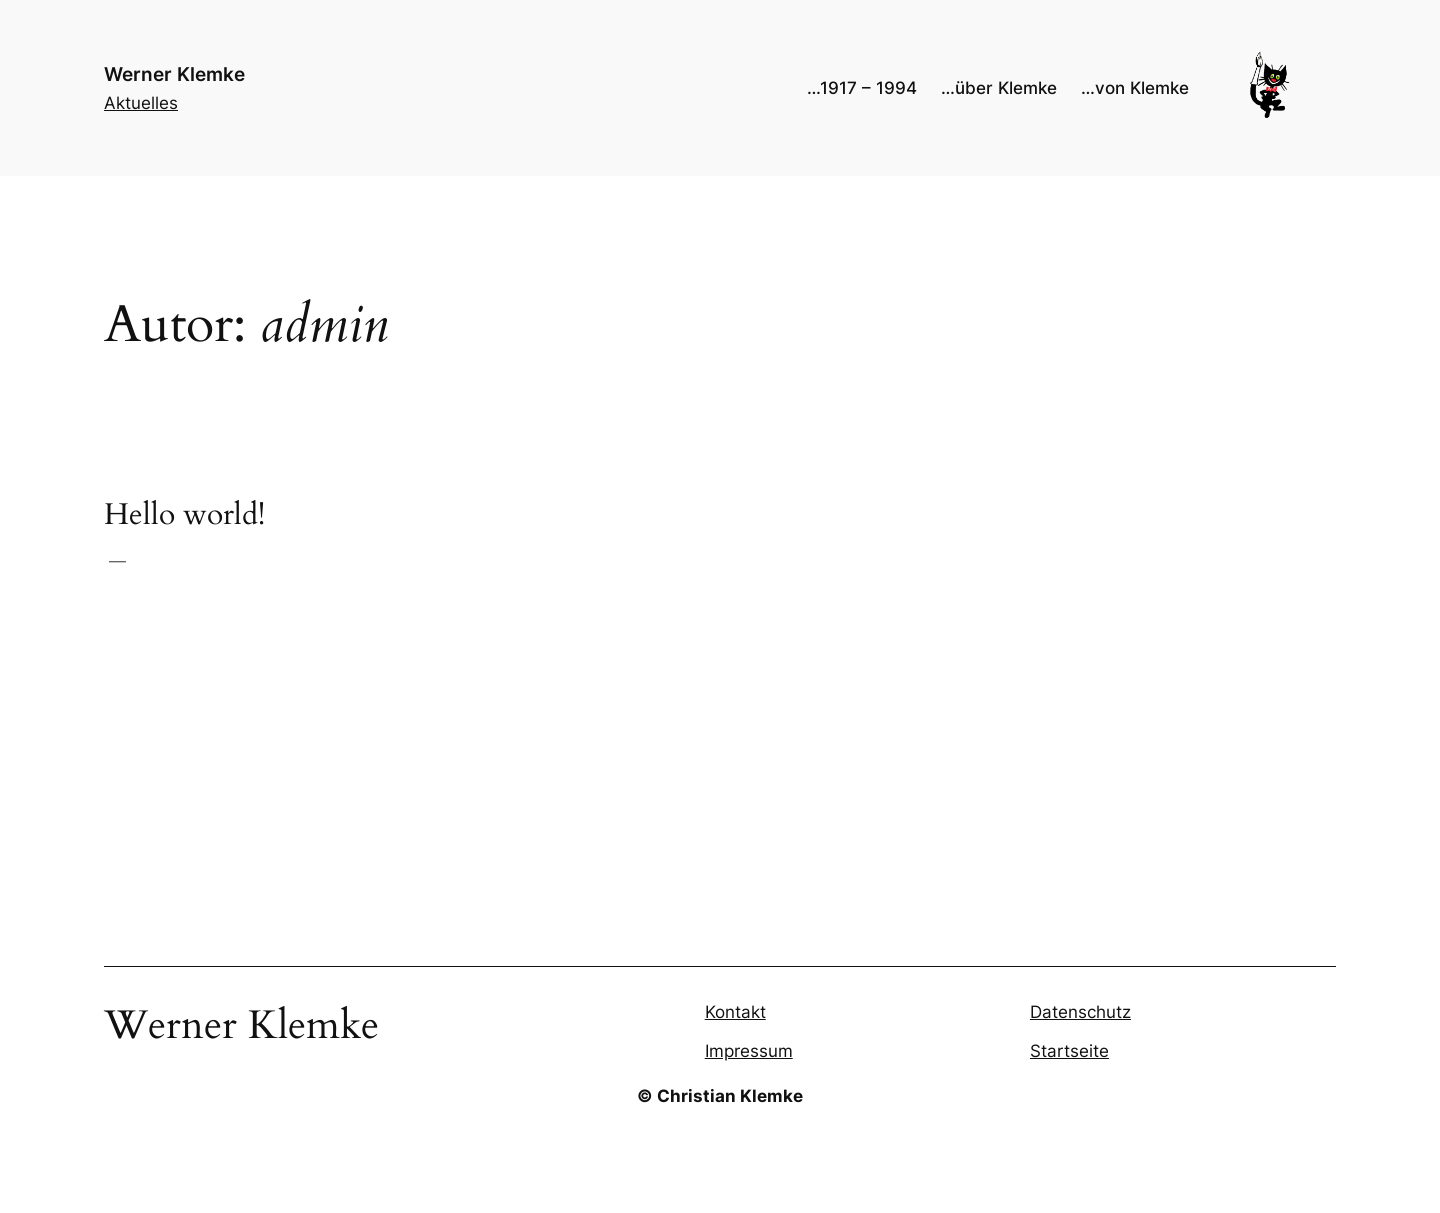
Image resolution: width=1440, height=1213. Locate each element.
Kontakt (735, 1012)
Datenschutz (1080, 1012)
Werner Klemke (174, 74)
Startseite (1069, 1051)
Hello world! (184, 516)
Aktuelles (141, 103)
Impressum (749, 1051)
